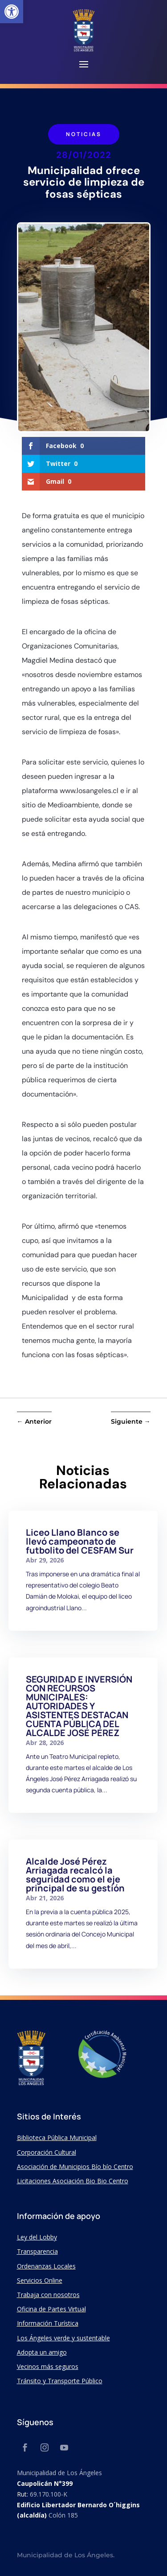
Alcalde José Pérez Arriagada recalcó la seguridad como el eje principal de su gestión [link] (75, 1874)
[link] (11, 11)
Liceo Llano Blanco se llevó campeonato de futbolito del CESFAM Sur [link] (80, 1541)
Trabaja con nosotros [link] (48, 2294)
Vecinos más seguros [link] (47, 2366)
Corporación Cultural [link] (46, 2152)
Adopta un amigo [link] (42, 2352)
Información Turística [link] (47, 2323)
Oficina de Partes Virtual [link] (51, 2309)
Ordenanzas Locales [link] (46, 2266)
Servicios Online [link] (39, 2280)
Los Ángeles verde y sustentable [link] (63, 2338)
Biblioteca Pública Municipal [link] (57, 2137)
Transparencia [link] (37, 2251)
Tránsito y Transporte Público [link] (59, 2381)
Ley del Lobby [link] (37, 2237)
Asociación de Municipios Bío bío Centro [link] (75, 2166)
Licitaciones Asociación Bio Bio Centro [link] (72, 2181)
